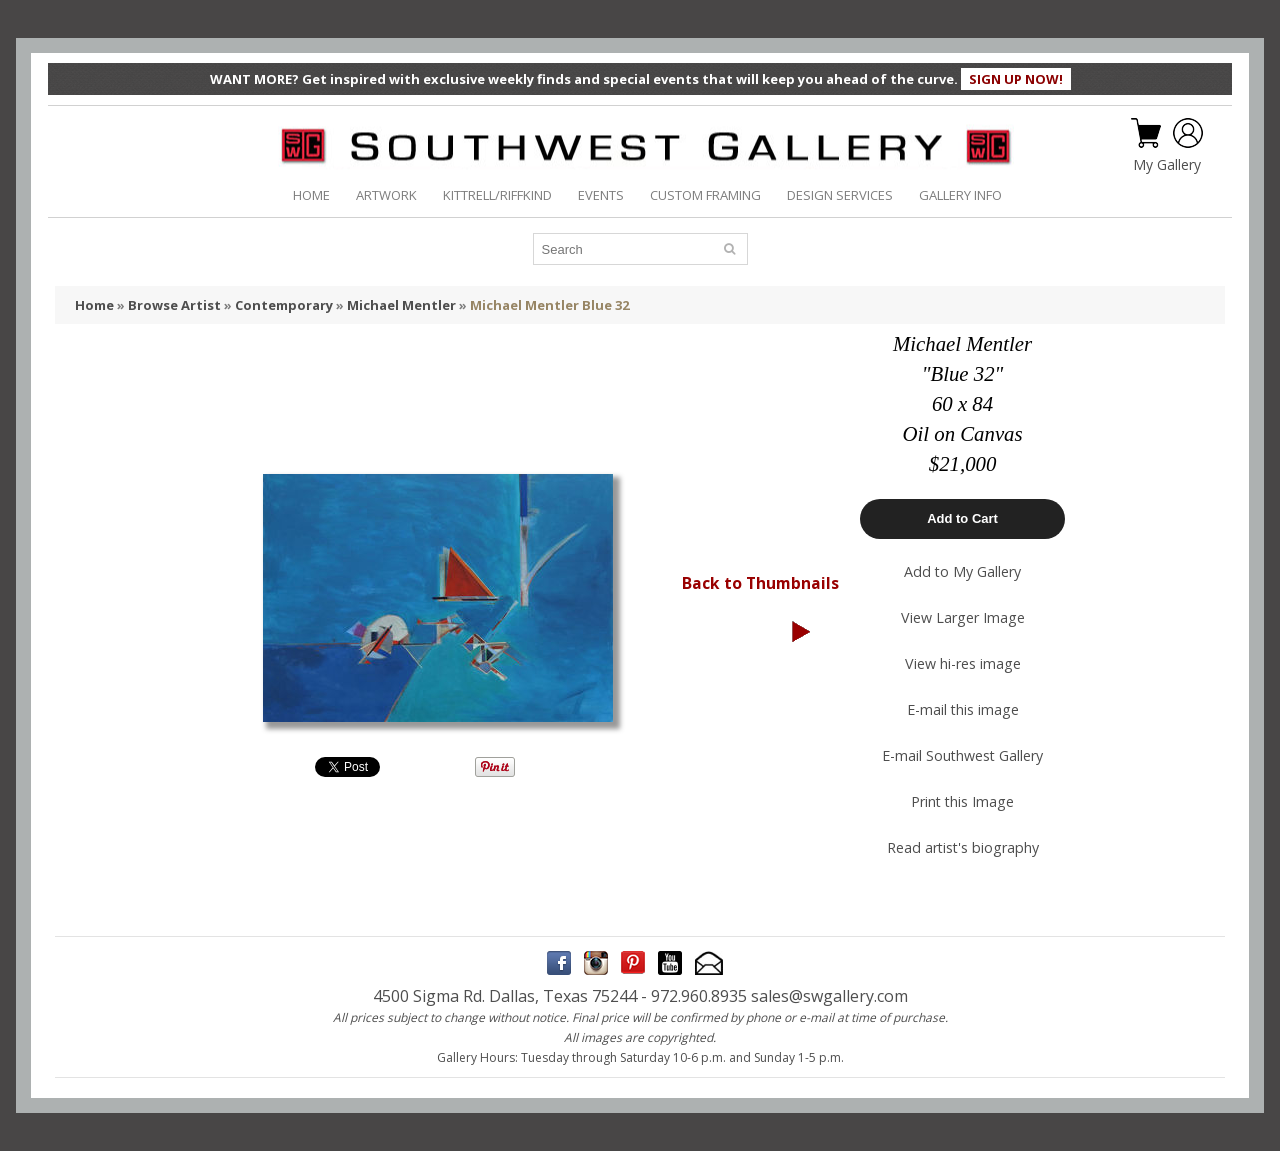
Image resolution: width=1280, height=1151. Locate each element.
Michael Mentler (401, 305)
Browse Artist (174, 305)
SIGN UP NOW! (1016, 79)
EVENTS (601, 195)
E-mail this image (963, 709)
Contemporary (284, 305)
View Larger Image (963, 617)
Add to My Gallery (962, 571)
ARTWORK (386, 195)
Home (94, 305)
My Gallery (1167, 165)
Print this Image (962, 801)
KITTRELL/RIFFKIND (497, 195)
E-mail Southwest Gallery (962, 755)
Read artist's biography (963, 847)
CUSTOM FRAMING (705, 195)
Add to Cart (962, 518)
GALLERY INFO (960, 195)
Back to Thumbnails (760, 583)
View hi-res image (963, 663)
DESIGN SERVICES (840, 195)
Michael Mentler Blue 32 (549, 305)
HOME (311, 195)
